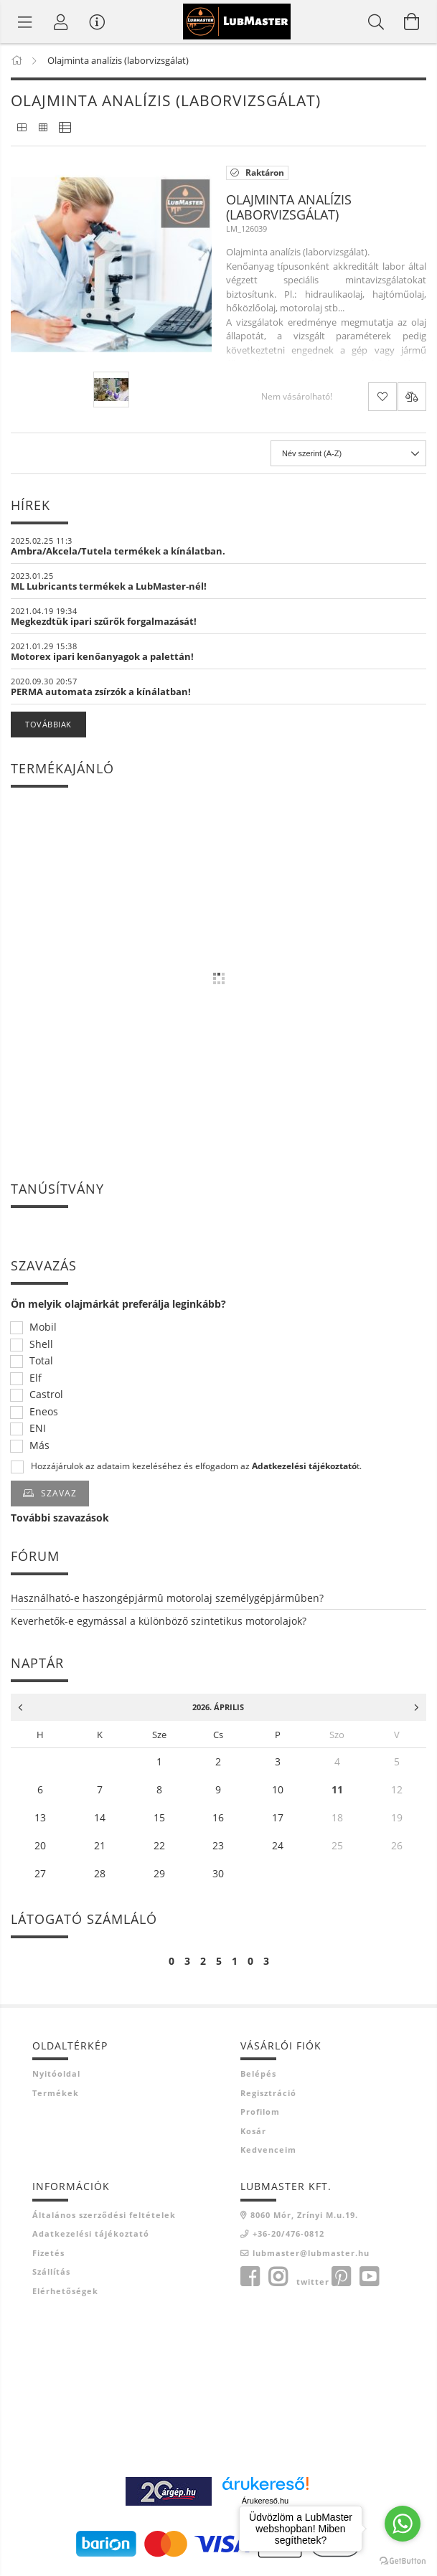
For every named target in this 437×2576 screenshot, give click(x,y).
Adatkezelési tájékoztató (90, 2233)
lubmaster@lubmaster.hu (311, 2252)
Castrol (46, 1395)
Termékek (55, 2092)
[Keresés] (376, 21)
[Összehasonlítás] (412, 396)
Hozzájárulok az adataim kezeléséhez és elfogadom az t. (196, 1466)
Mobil (43, 1327)
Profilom (260, 2111)
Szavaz (59, 1493)
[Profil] (61, 21)
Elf (35, 1378)
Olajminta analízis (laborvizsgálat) (289, 207)
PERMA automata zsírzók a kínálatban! (101, 692)
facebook (249, 2277)
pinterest (341, 2277)
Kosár (253, 2131)
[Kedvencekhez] (382, 396)
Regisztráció (268, 2092)
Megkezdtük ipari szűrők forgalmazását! (104, 621)
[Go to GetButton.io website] (403, 2561)
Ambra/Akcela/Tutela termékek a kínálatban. (118, 551)
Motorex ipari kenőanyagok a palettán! (102, 656)
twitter (312, 2281)
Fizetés (48, 2252)
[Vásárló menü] (97, 21)
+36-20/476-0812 (288, 2233)
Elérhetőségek (65, 2290)
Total (41, 1361)
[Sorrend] (348, 453)
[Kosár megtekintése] (412, 21)
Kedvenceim (268, 2149)
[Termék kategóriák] (25, 21)
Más (39, 1446)
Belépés (258, 2073)
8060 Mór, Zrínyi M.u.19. (304, 2214)
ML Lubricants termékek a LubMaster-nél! (109, 586)
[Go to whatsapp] (402, 2524)
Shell (41, 1345)
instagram (277, 2277)
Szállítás (51, 2271)
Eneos (43, 1412)
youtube (369, 2277)
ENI (37, 1429)
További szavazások (60, 1517)
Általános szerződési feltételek (104, 2214)
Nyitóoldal (56, 2073)
